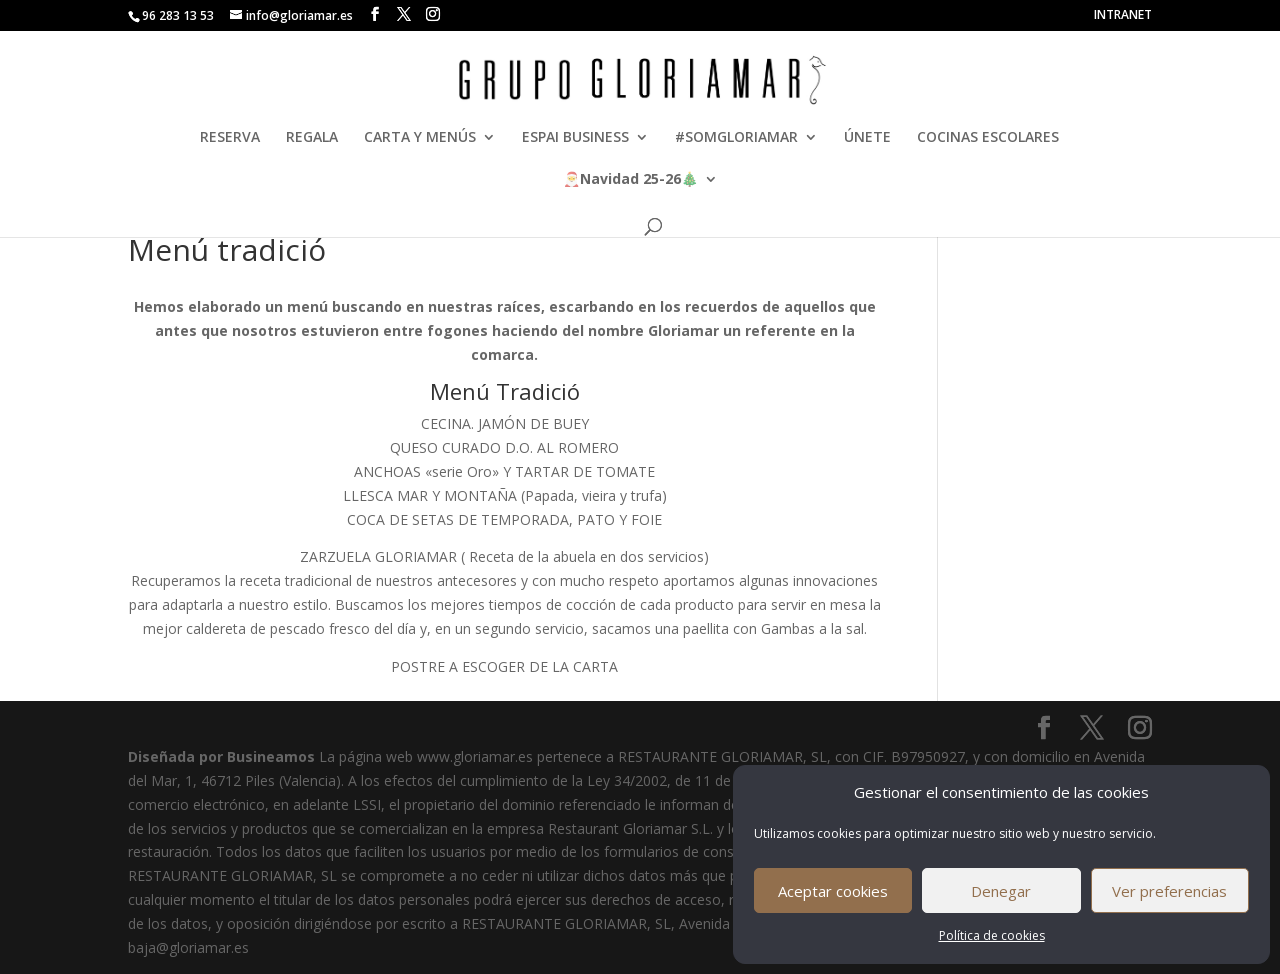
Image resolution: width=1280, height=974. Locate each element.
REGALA (312, 138)
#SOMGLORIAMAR (736, 138)
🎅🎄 (630, 180)
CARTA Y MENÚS (420, 138)
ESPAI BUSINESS (575, 138)
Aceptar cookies (833, 891)
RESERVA (230, 138)
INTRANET (1123, 16)
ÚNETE (867, 138)
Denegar (1001, 891)
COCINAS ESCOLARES (988, 138)
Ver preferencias (1169, 891)
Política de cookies (992, 935)
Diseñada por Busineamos (221, 756)
